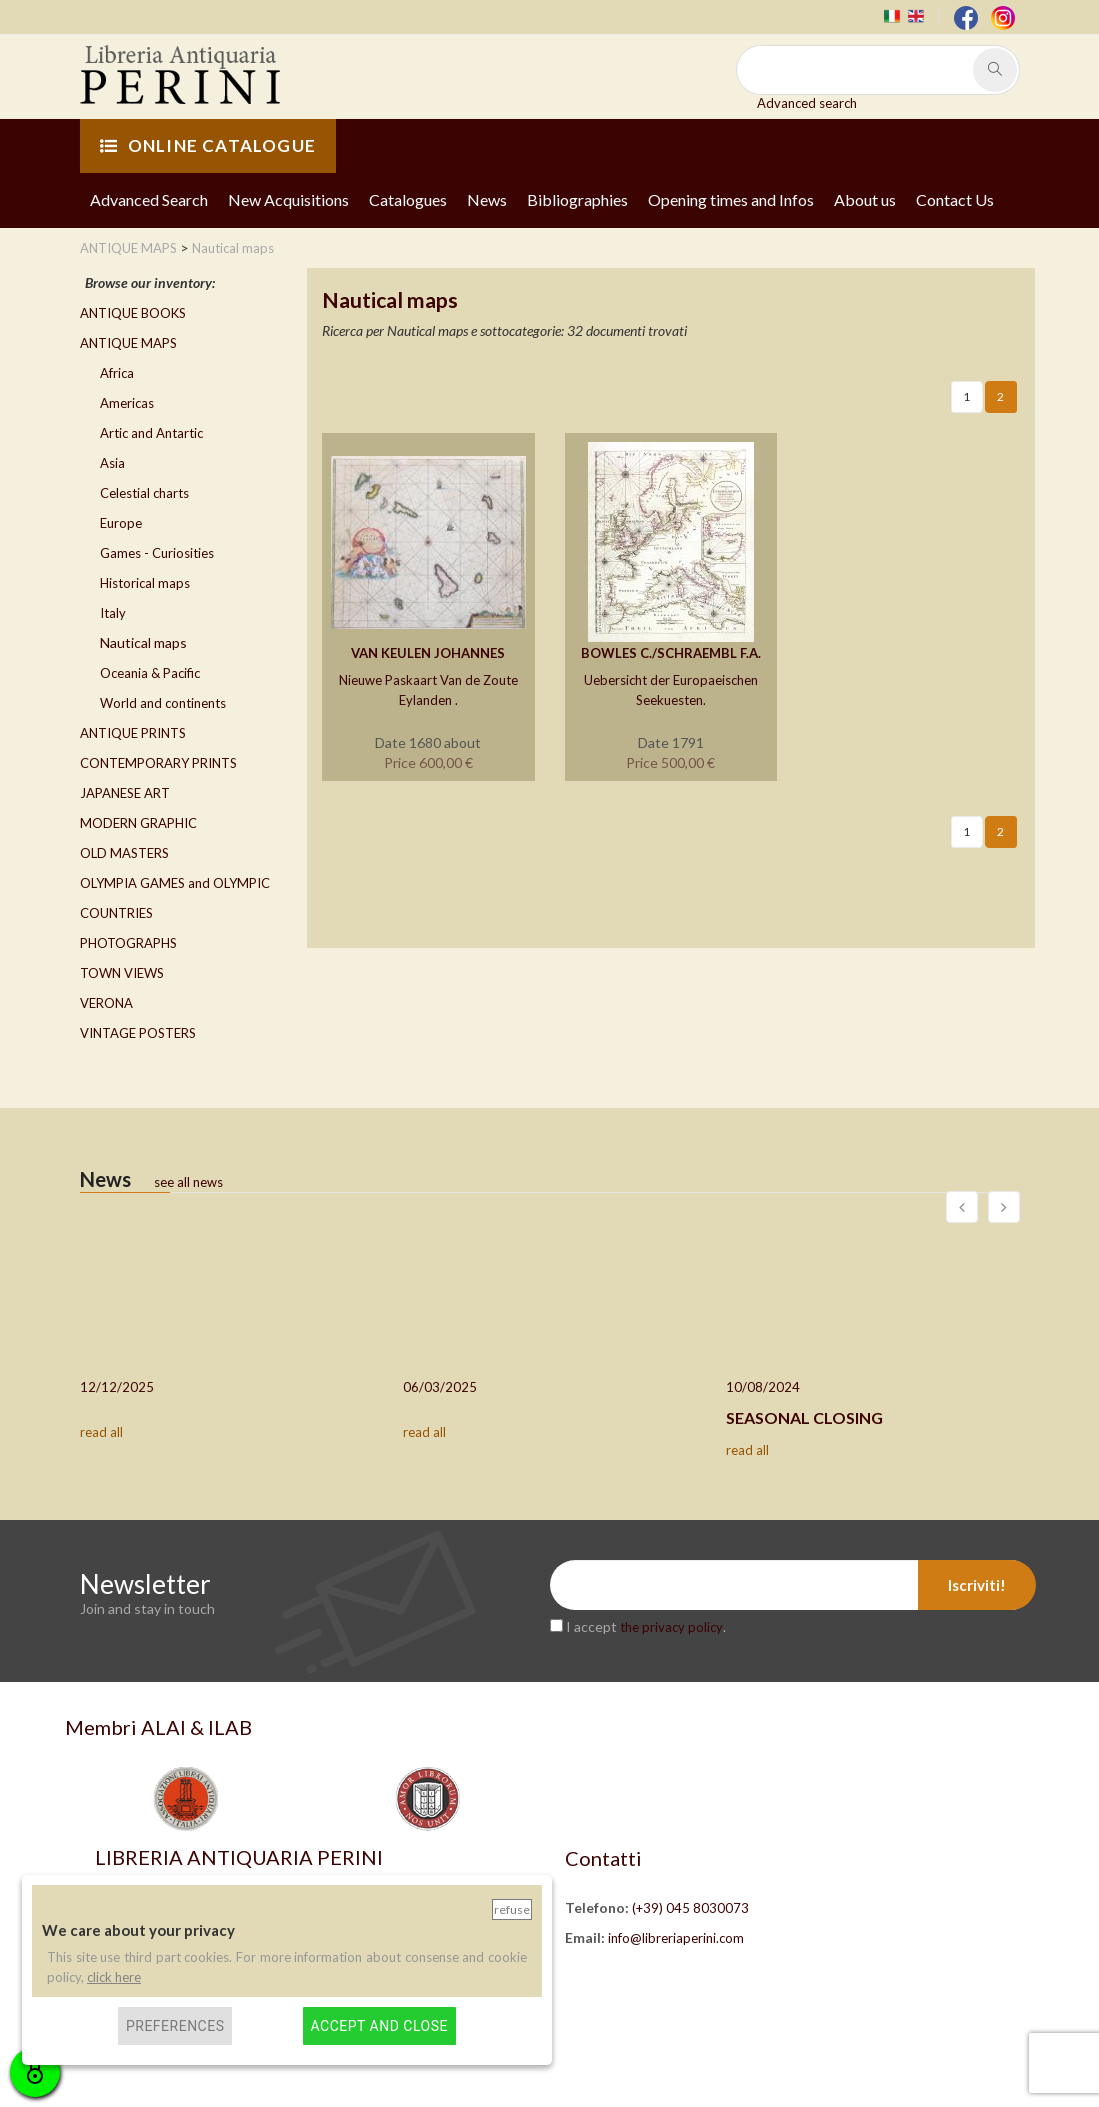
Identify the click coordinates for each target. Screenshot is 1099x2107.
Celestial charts (144, 493)
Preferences (175, 2026)
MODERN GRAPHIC (138, 823)
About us (865, 199)
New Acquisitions (288, 199)
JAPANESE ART (125, 793)
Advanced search (807, 103)
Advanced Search (149, 199)
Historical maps (145, 583)
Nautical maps (143, 642)
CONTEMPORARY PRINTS (158, 763)
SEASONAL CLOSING (804, 1417)
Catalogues (408, 199)
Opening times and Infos (731, 199)
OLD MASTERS (124, 853)
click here (114, 1977)
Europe (121, 523)
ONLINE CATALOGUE (208, 145)
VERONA (106, 1003)
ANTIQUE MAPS (128, 343)
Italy (113, 613)
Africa (117, 373)
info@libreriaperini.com (676, 1938)
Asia (112, 463)
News (487, 199)
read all (101, 1432)
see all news (188, 1182)
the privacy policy (671, 1627)
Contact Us (955, 199)
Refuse (512, 1909)
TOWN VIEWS (122, 973)
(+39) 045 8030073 (690, 1908)
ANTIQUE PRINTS (133, 733)
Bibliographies (577, 199)
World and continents (163, 703)
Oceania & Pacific (150, 673)
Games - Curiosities (157, 553)
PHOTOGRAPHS (128, 943)
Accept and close (379, 2026)
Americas (127, 403)
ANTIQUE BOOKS (133, 313)
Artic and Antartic (151, 433)
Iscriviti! (977, 1585)
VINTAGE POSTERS (138, 1033)
